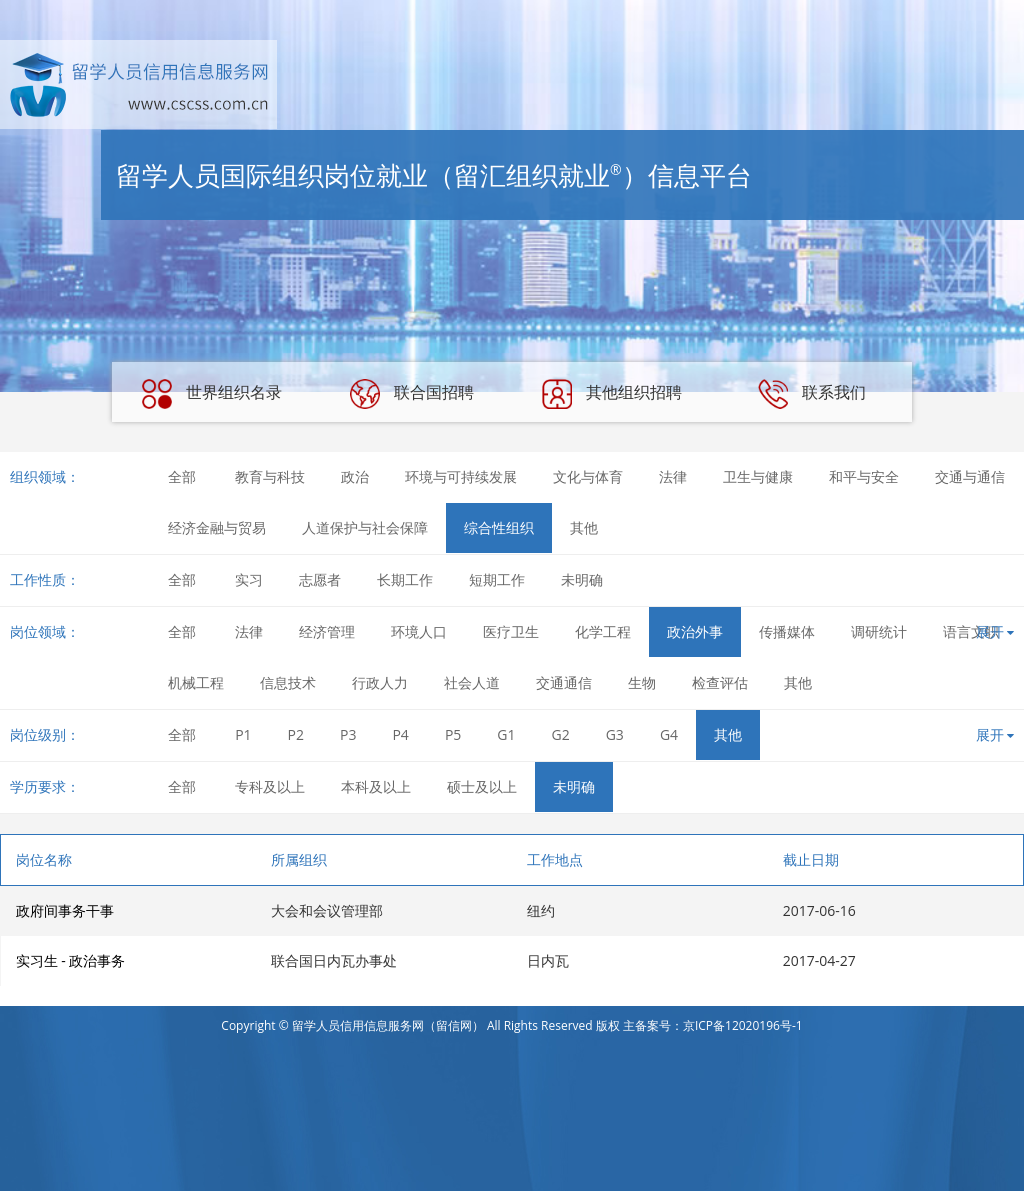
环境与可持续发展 (461, 476)
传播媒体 (787, 631)
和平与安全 (864, 476)
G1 (506, 734)
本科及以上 (376, 786)
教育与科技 (270, 476)
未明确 (582, 579)
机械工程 (196, 682)
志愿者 (320, 579)
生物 (642, 682)
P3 (348, 734)
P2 (296, 734)
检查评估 (720, 682)
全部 (182, 476)
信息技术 (288, 682)
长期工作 (405, 579)
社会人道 (472, 682)
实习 (249, 579)
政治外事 (695, 631)
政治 (355, 476)
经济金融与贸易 (217, 527)
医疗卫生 (511, 631)
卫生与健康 (758, 476)
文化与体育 (588, 476)
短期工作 (497, 579)
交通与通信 (970, 476)
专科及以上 (270, 786)
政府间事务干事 (65, 910)
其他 (584, 527)
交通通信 (564, 682)
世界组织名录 (212, 394)
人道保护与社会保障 (365, 527)
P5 (453, 734)
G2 (561, 734)
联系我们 (812, 394)
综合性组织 (499, 527)
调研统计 (879, 631)
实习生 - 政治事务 (71, 960)
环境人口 (419, 631)
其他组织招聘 (612, 394)
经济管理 (327, 631)
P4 (400, 734)
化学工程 (603, 631)
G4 (669, 734)
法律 (673, 476)
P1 (243, 734)
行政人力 (380, 682)
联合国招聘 (412, 394)
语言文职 (971, 631)
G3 (615, 734)
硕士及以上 (482, 786)
